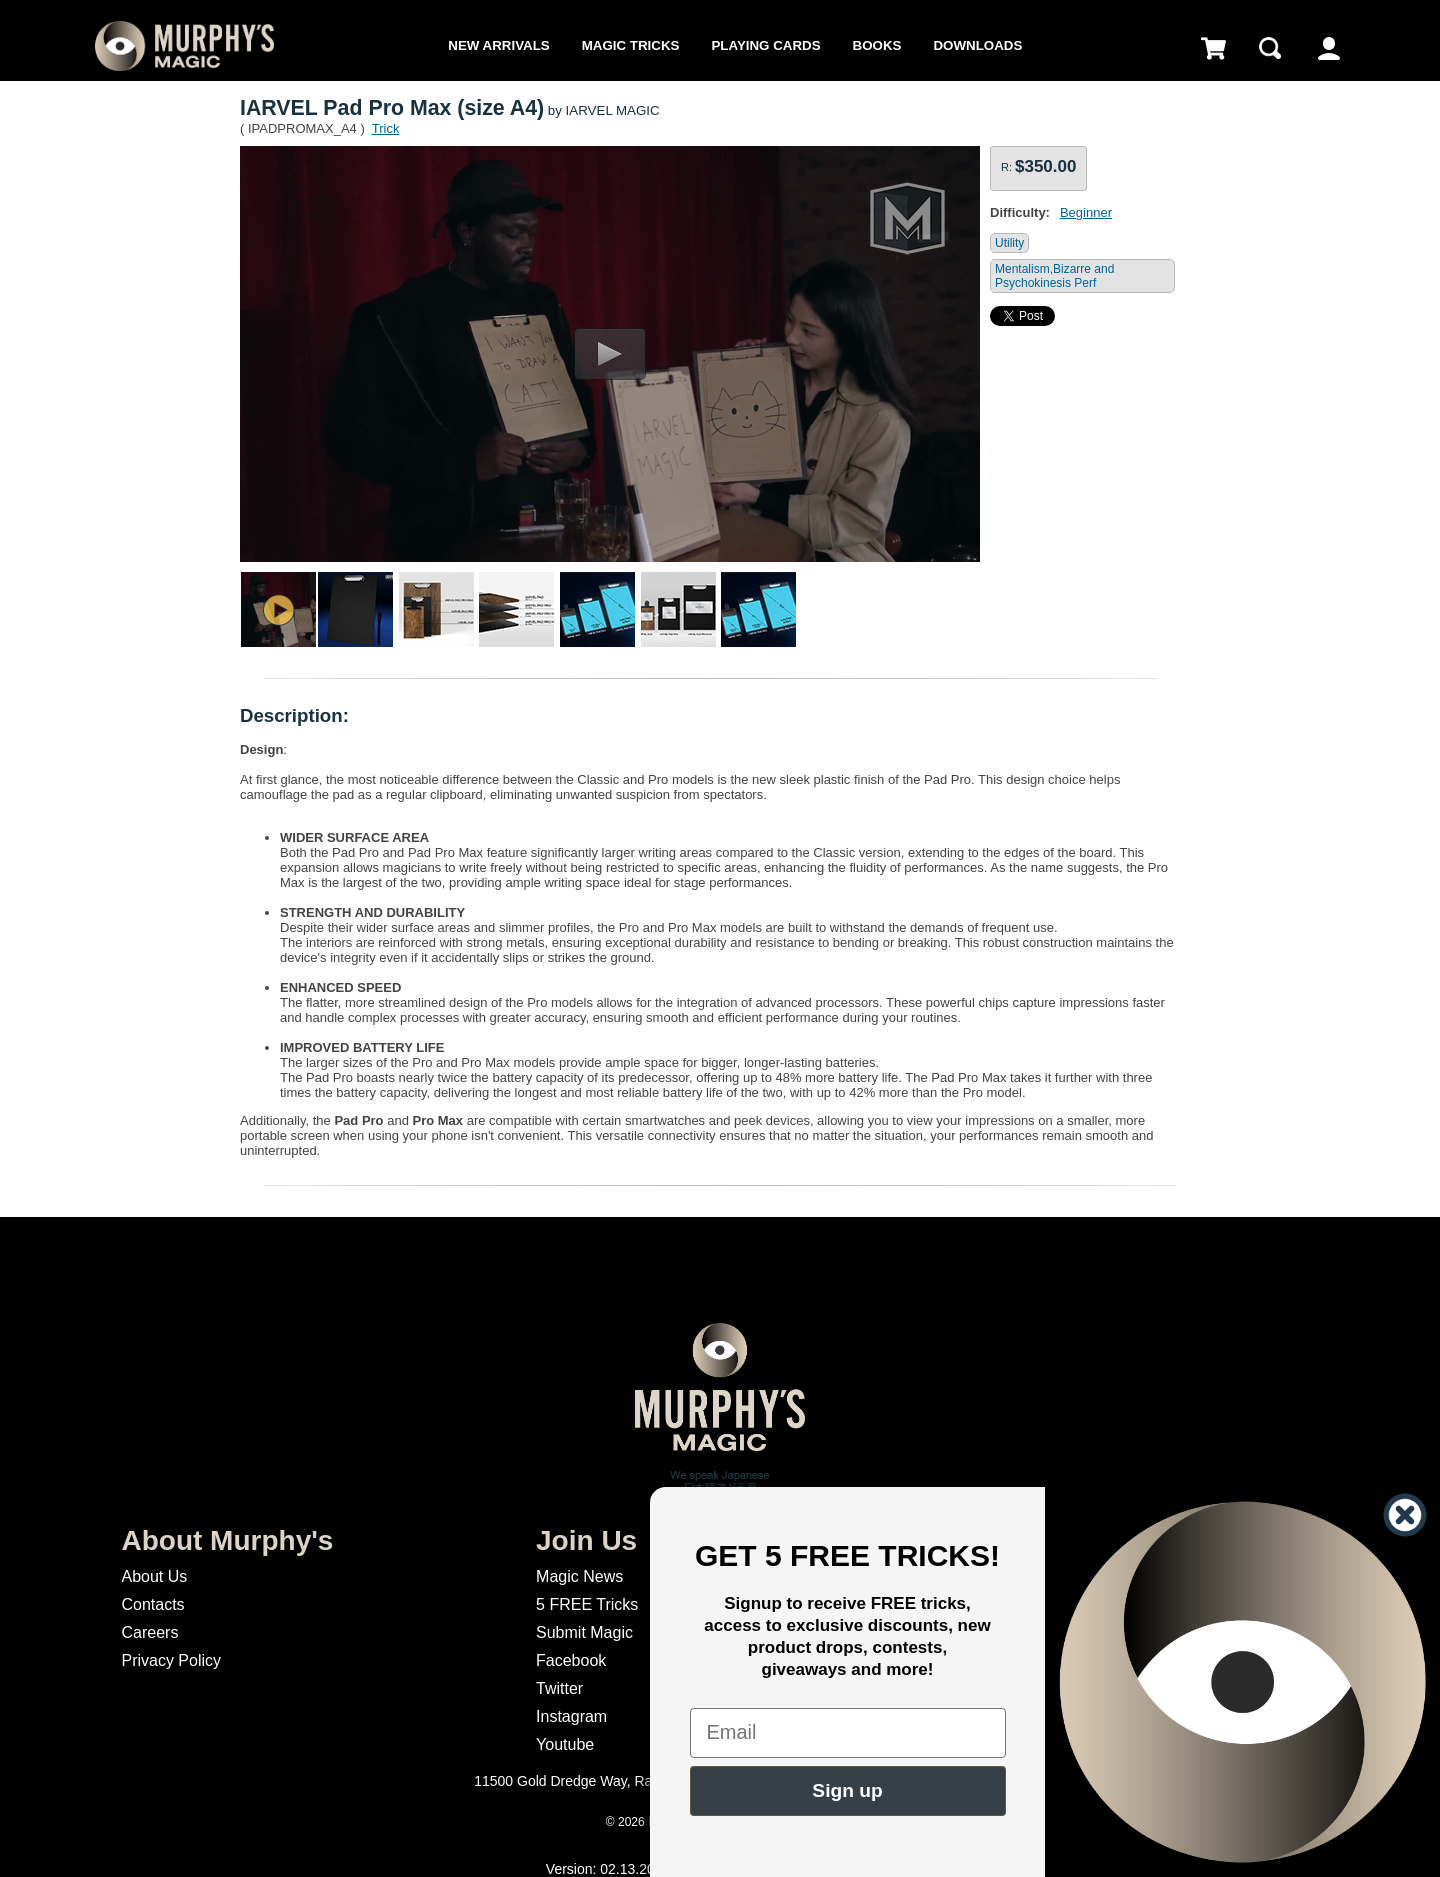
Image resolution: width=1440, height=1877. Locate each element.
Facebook (571, 1660)
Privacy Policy (171, 1660)
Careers (149, 1632)
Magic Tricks (631, 45)
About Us (154, 1576)
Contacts (152, 1604)
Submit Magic (584, 1632)
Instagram (571, 1716)
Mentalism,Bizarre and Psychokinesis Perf (1054, 276)
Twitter (559, 1688)
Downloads (977, 45)
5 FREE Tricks (587, 1604)
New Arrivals (498, 45)
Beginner (1086, 212)
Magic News (579, 1576)
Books (877, 45)
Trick (386, 128)
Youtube (565, 1744)
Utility (1009, 243)
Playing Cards (765, 45)
